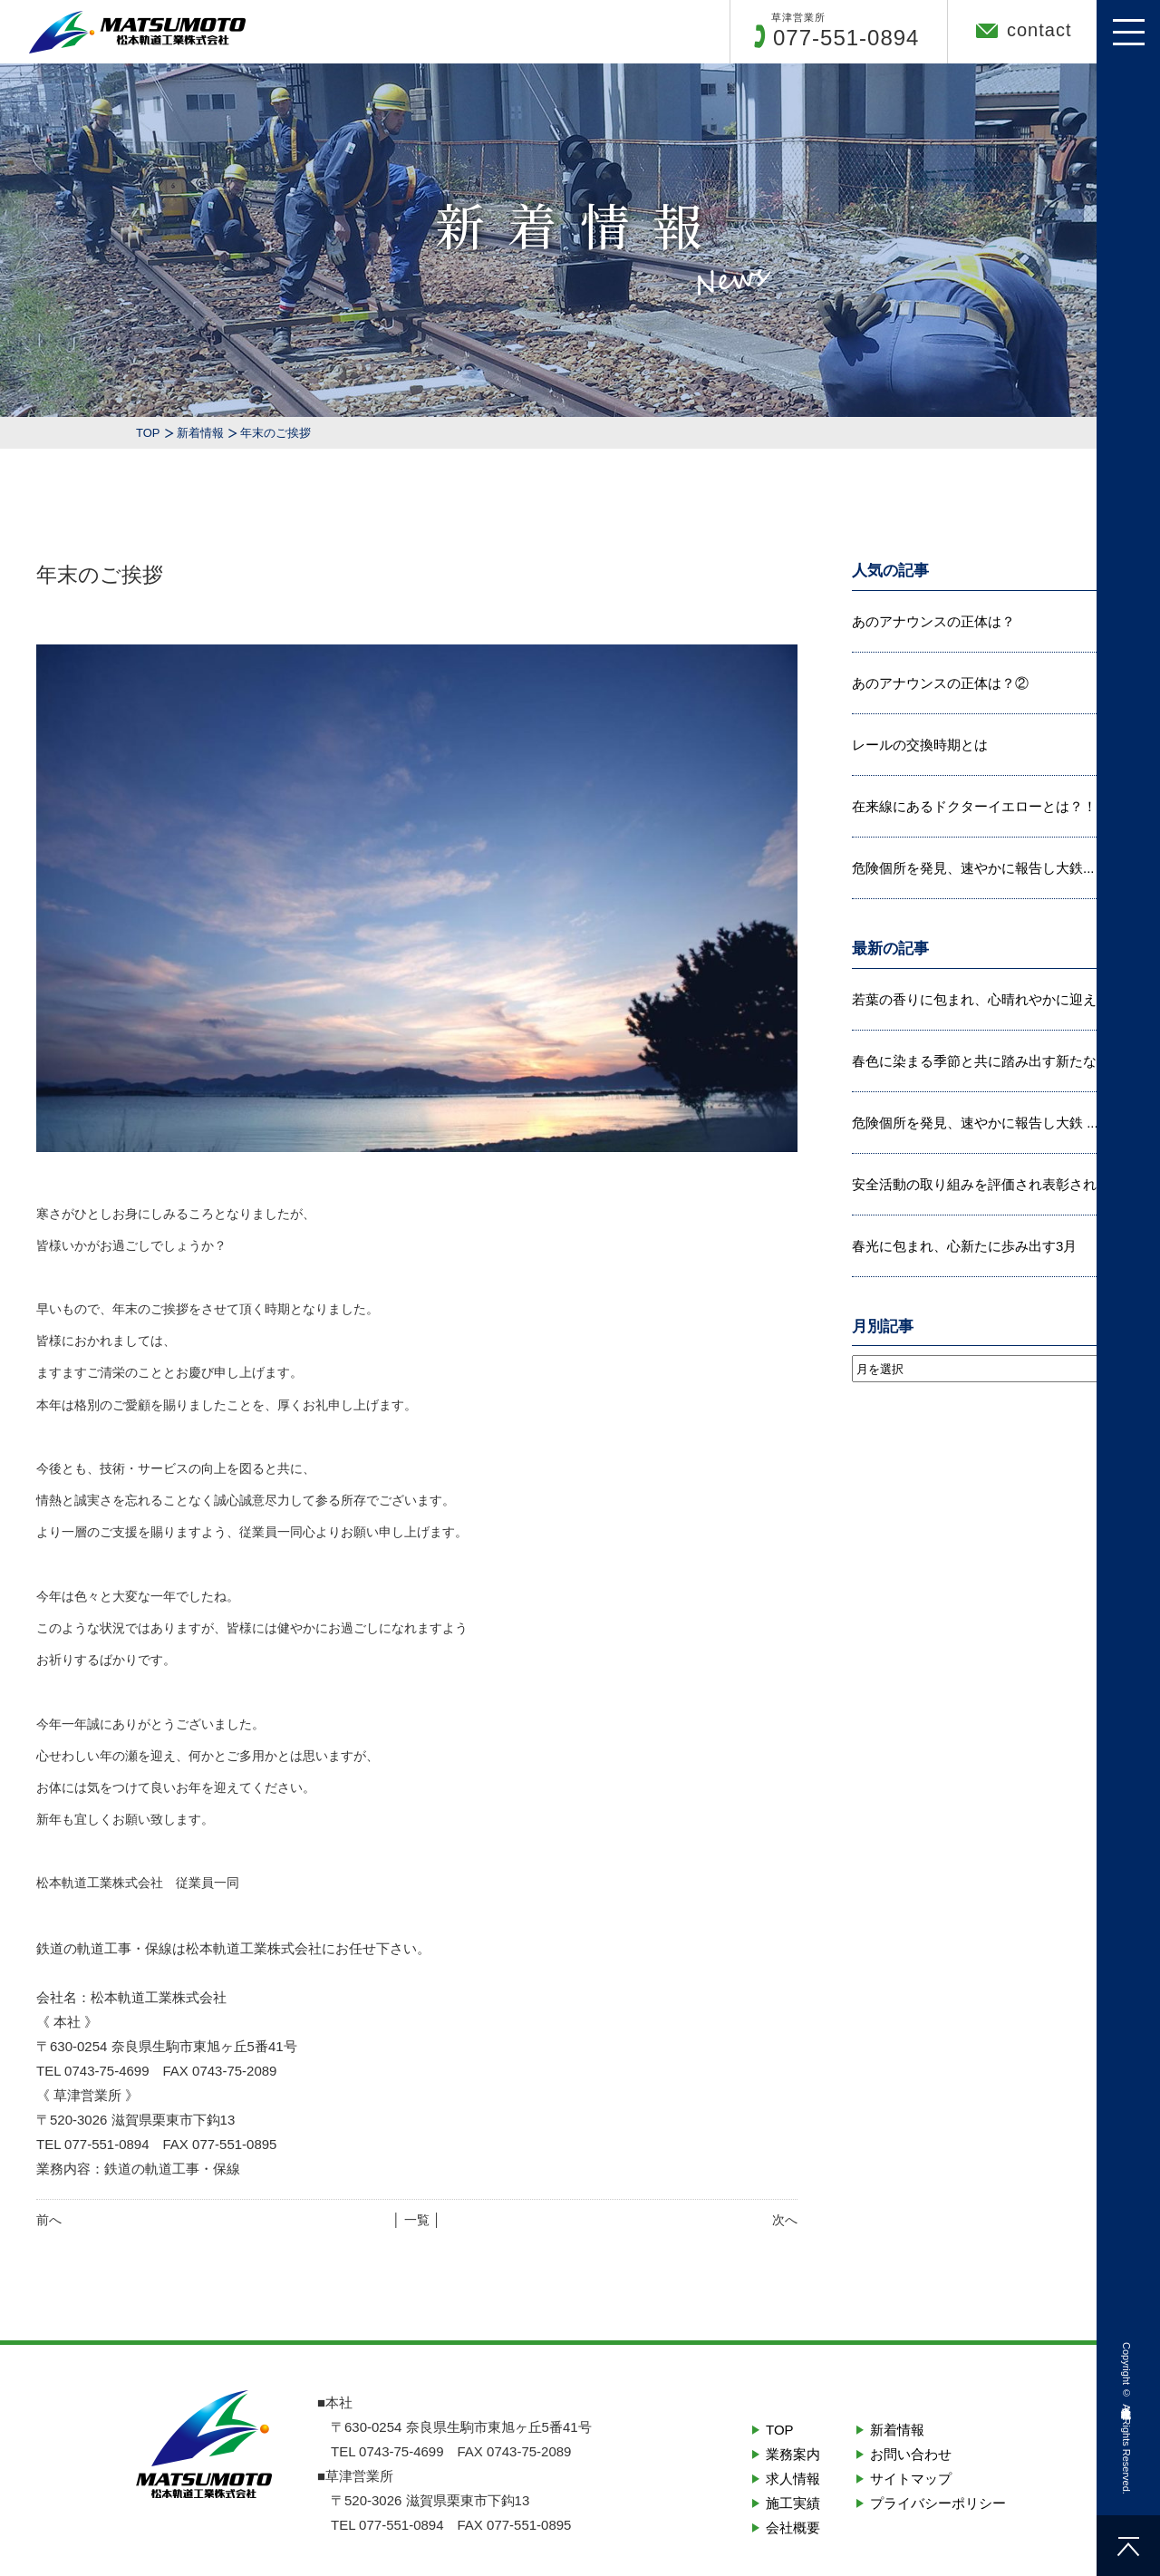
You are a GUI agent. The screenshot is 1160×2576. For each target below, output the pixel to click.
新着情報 (200, 433)
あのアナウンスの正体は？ (933, 621)
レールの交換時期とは (920, 744)
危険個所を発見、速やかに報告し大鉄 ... (975, 1122)
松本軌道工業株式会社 (1126, 2399)
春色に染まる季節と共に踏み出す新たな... (980, 1061)
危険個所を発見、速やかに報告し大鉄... (973, 868)
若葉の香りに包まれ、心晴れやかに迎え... (980, 999)
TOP (148, 433)
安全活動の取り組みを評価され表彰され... (980, 1184)
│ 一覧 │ (416, 2220)
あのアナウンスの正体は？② (940, 683)
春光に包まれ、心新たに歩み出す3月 (964, 1246)
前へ (49, 2220)
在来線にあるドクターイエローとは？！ (974, 806)
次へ (785, 2220)
